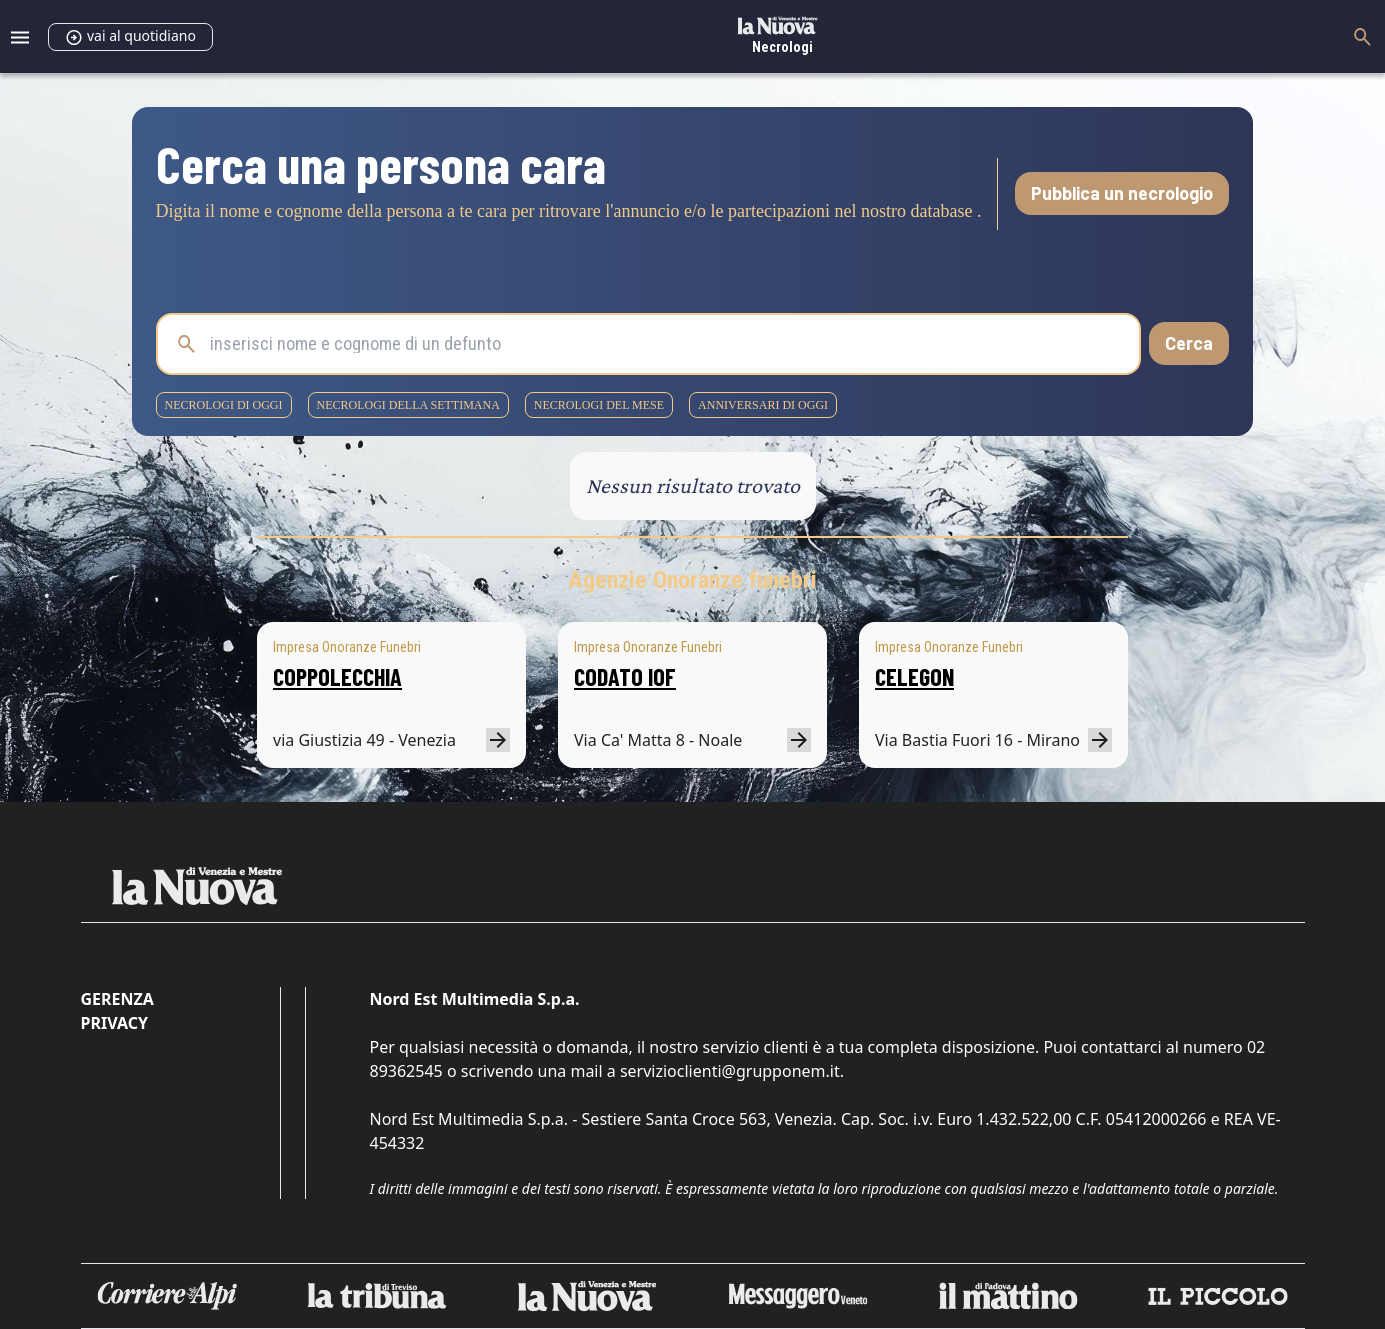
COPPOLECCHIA (337, 676)
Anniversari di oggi (763, 405)
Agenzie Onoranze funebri (692, 580)
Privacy (114, 1023)
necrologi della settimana (408, 405)
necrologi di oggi (224, 405)
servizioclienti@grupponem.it (730, 1071)
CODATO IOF (625, 676)
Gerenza (117, 999)
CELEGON (914, 676)
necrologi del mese (599, 405)
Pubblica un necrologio (1122, 193)
